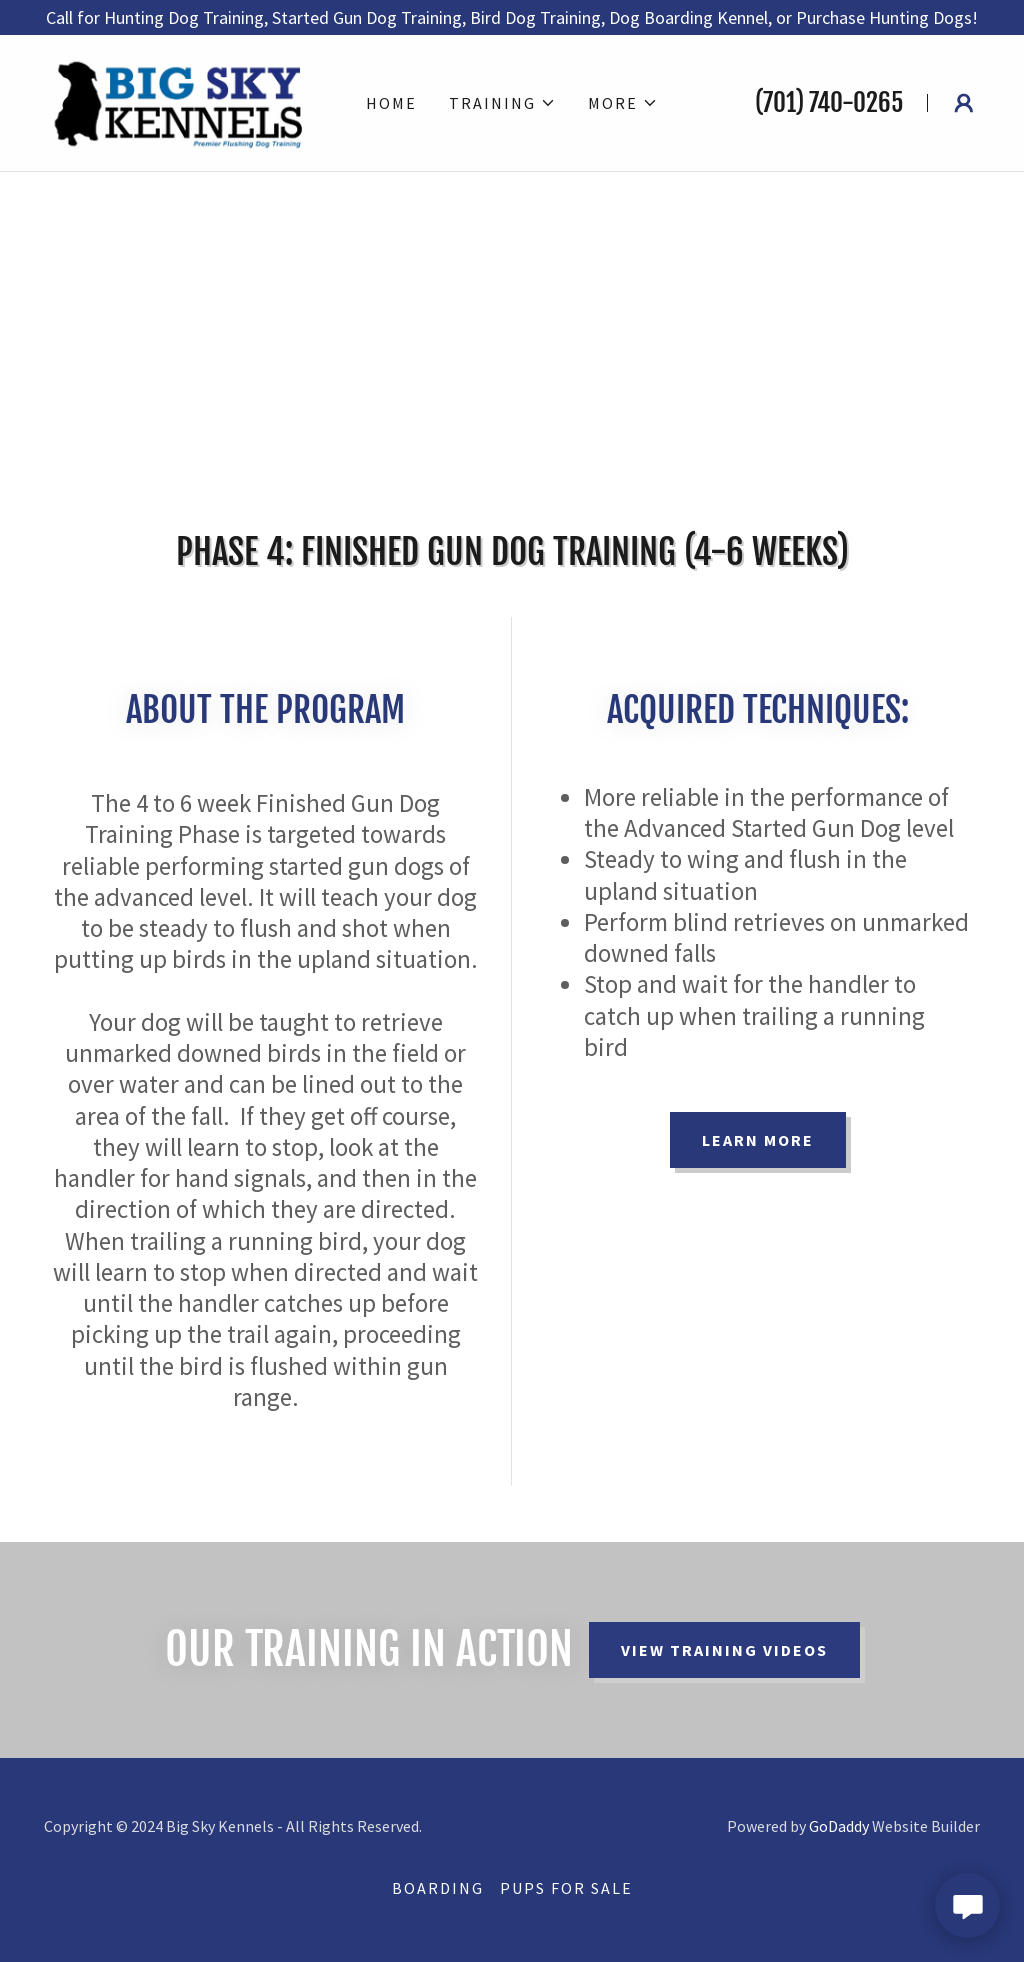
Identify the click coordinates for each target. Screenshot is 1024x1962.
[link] (181, 100)
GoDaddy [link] (839, 1826)
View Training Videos (724, 1650)
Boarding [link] (438, 1888)
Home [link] (391, 103)
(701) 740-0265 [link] (829, 102)
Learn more (758, 1140)
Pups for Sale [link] (566, 1888)
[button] (502, 103)
